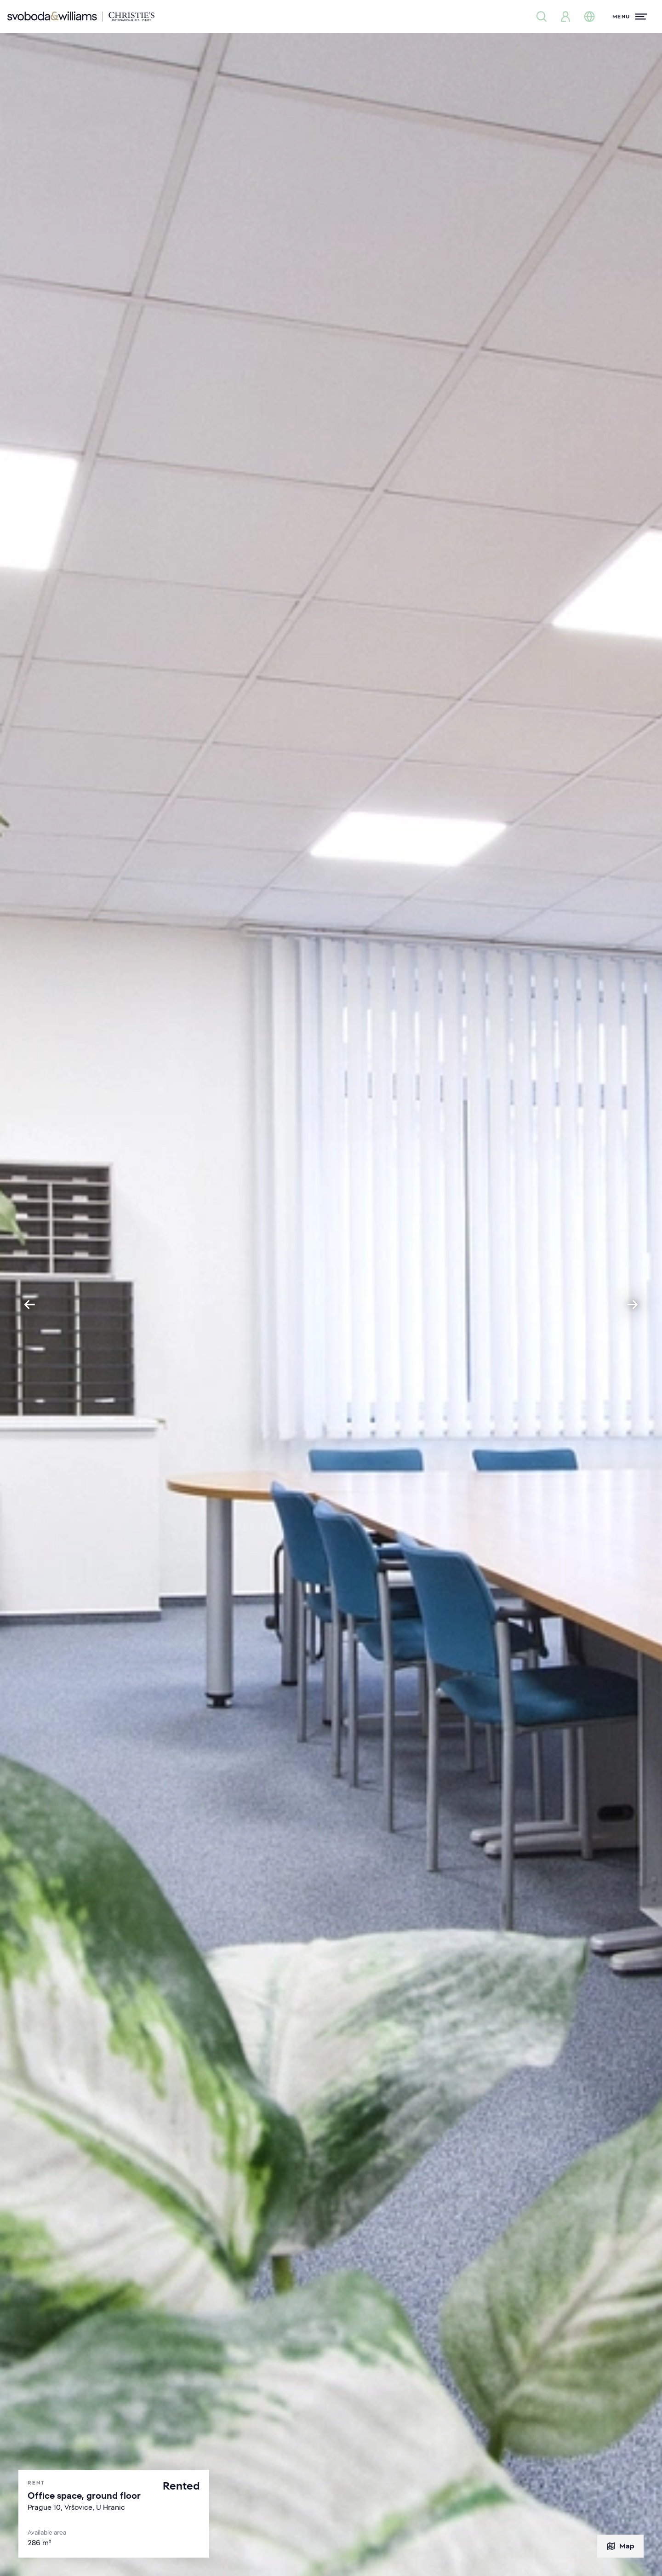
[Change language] (589, 16)
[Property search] (541, 16)
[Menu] (629, 16)
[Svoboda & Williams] (80, 16)
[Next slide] (633, 1305)
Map (620, 2546)
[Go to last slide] (29, 1305)
